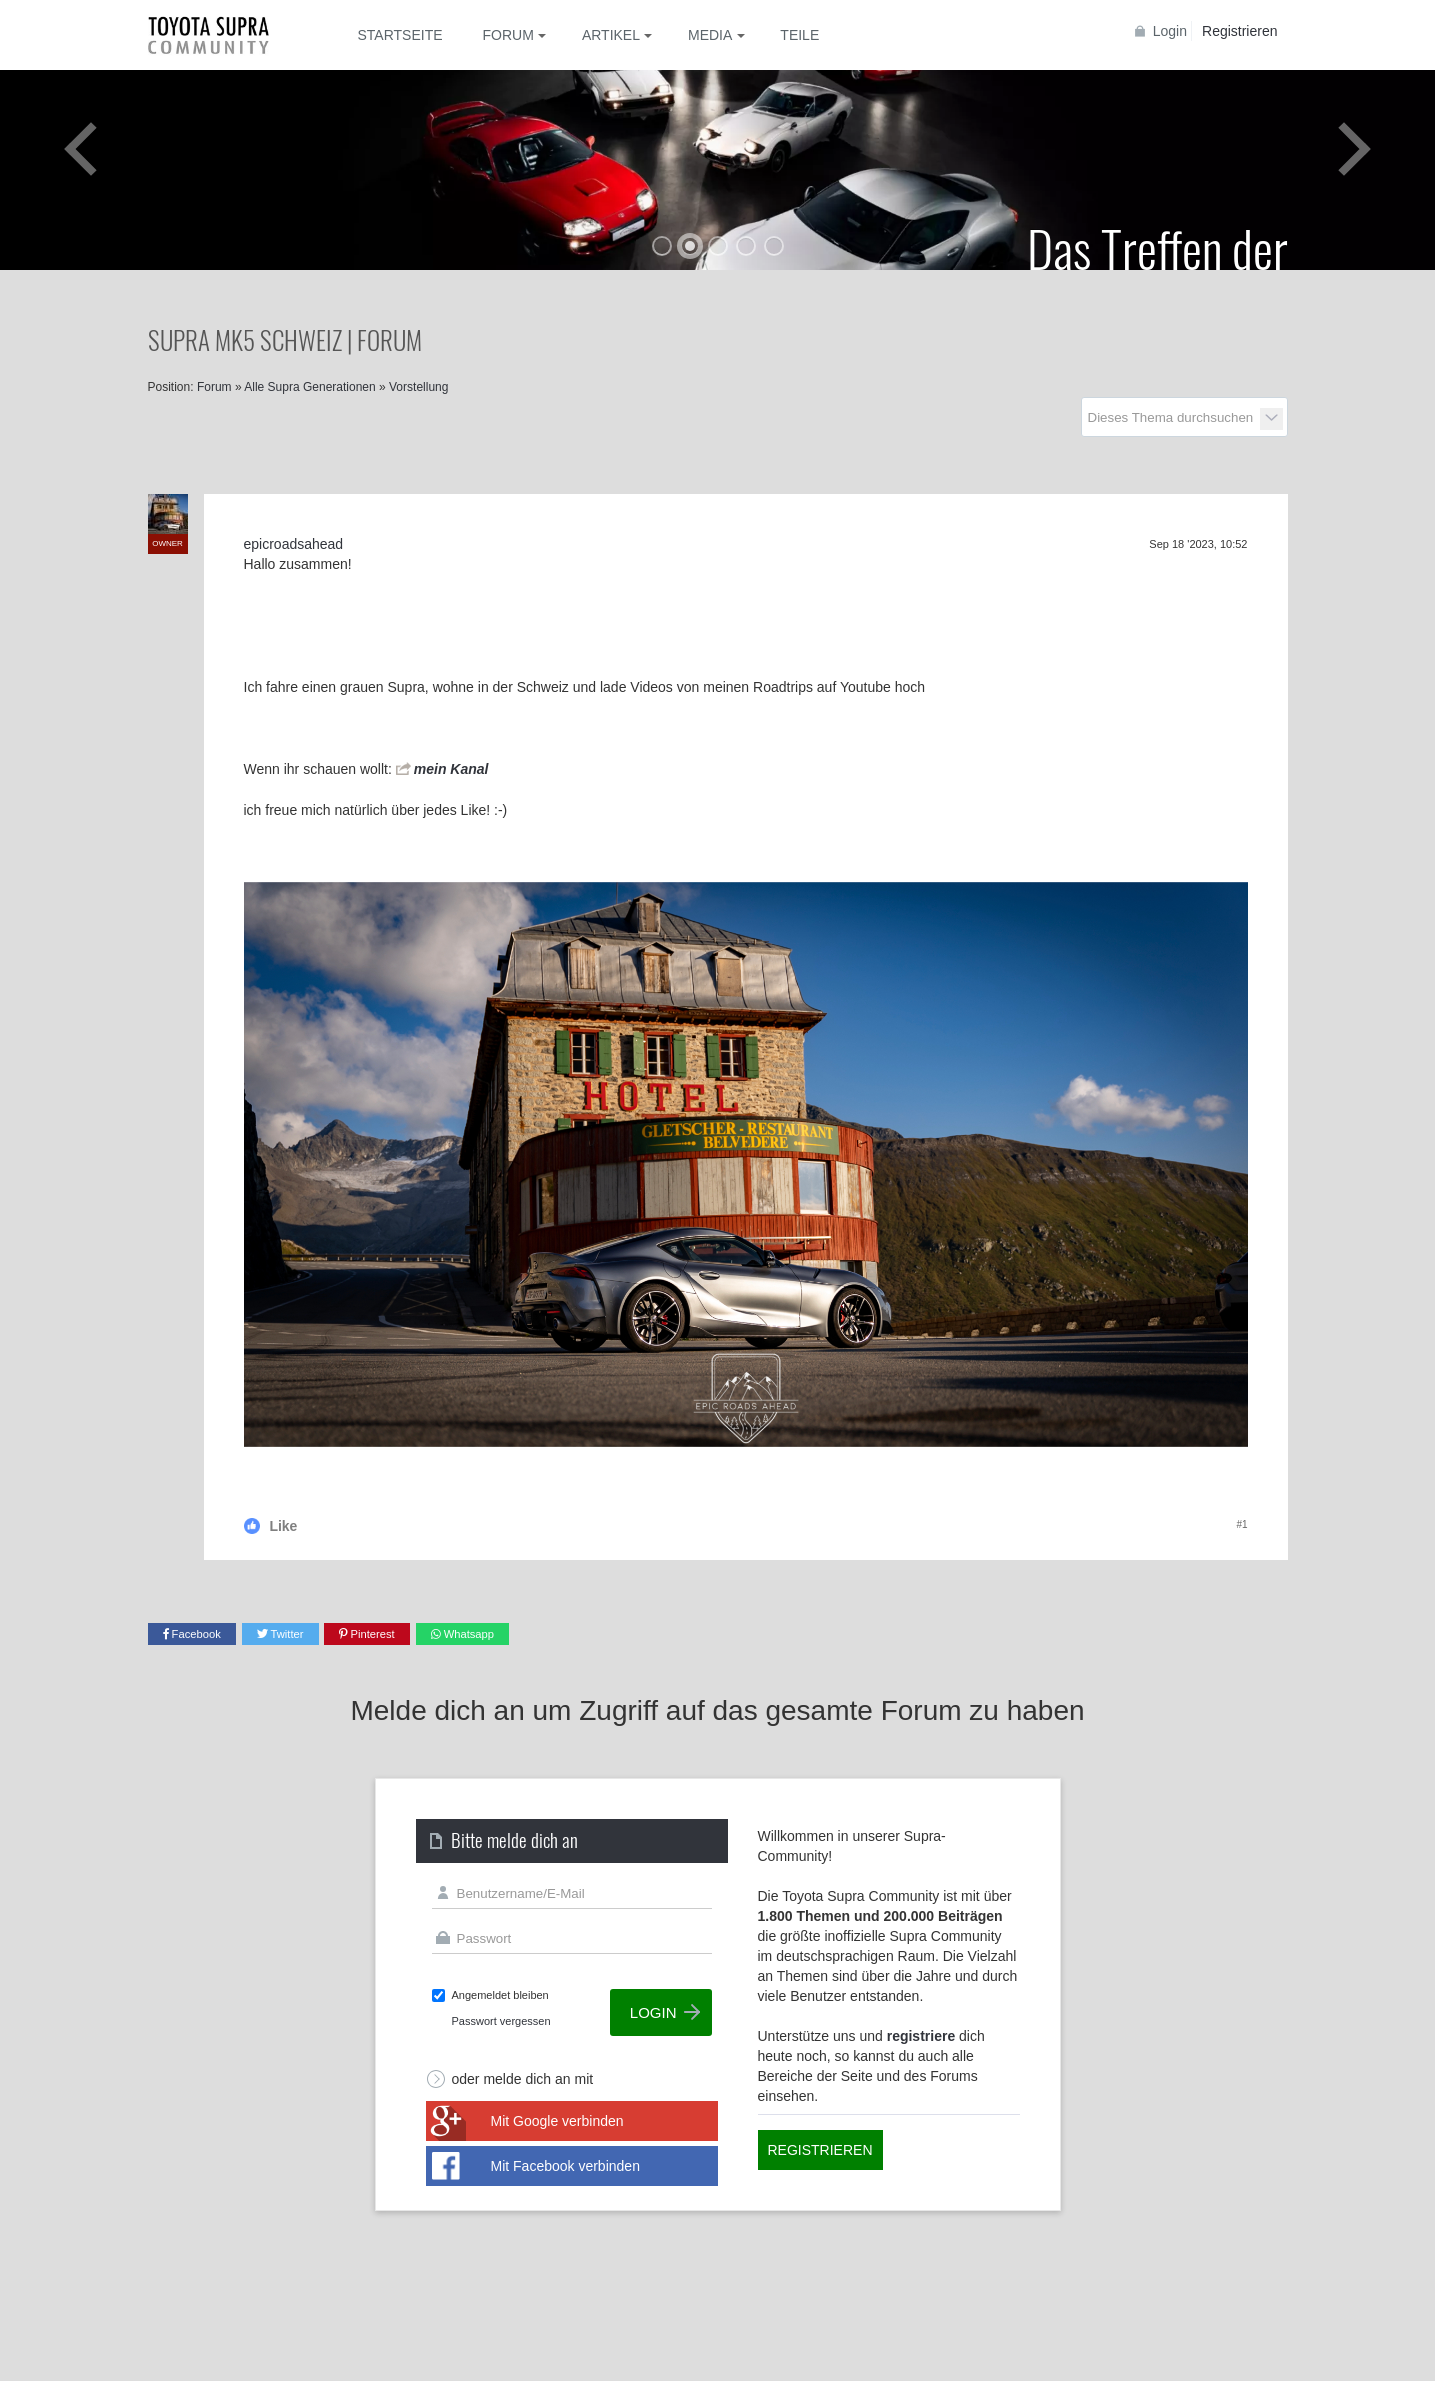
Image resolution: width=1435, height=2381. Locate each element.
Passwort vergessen (501, 2021)
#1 (1241, 1524)
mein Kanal (451, 769)
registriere (921, 2036)
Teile (799, 35)
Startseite (400, 35)
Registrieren (1239, 31)
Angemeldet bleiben (500, 1995)
